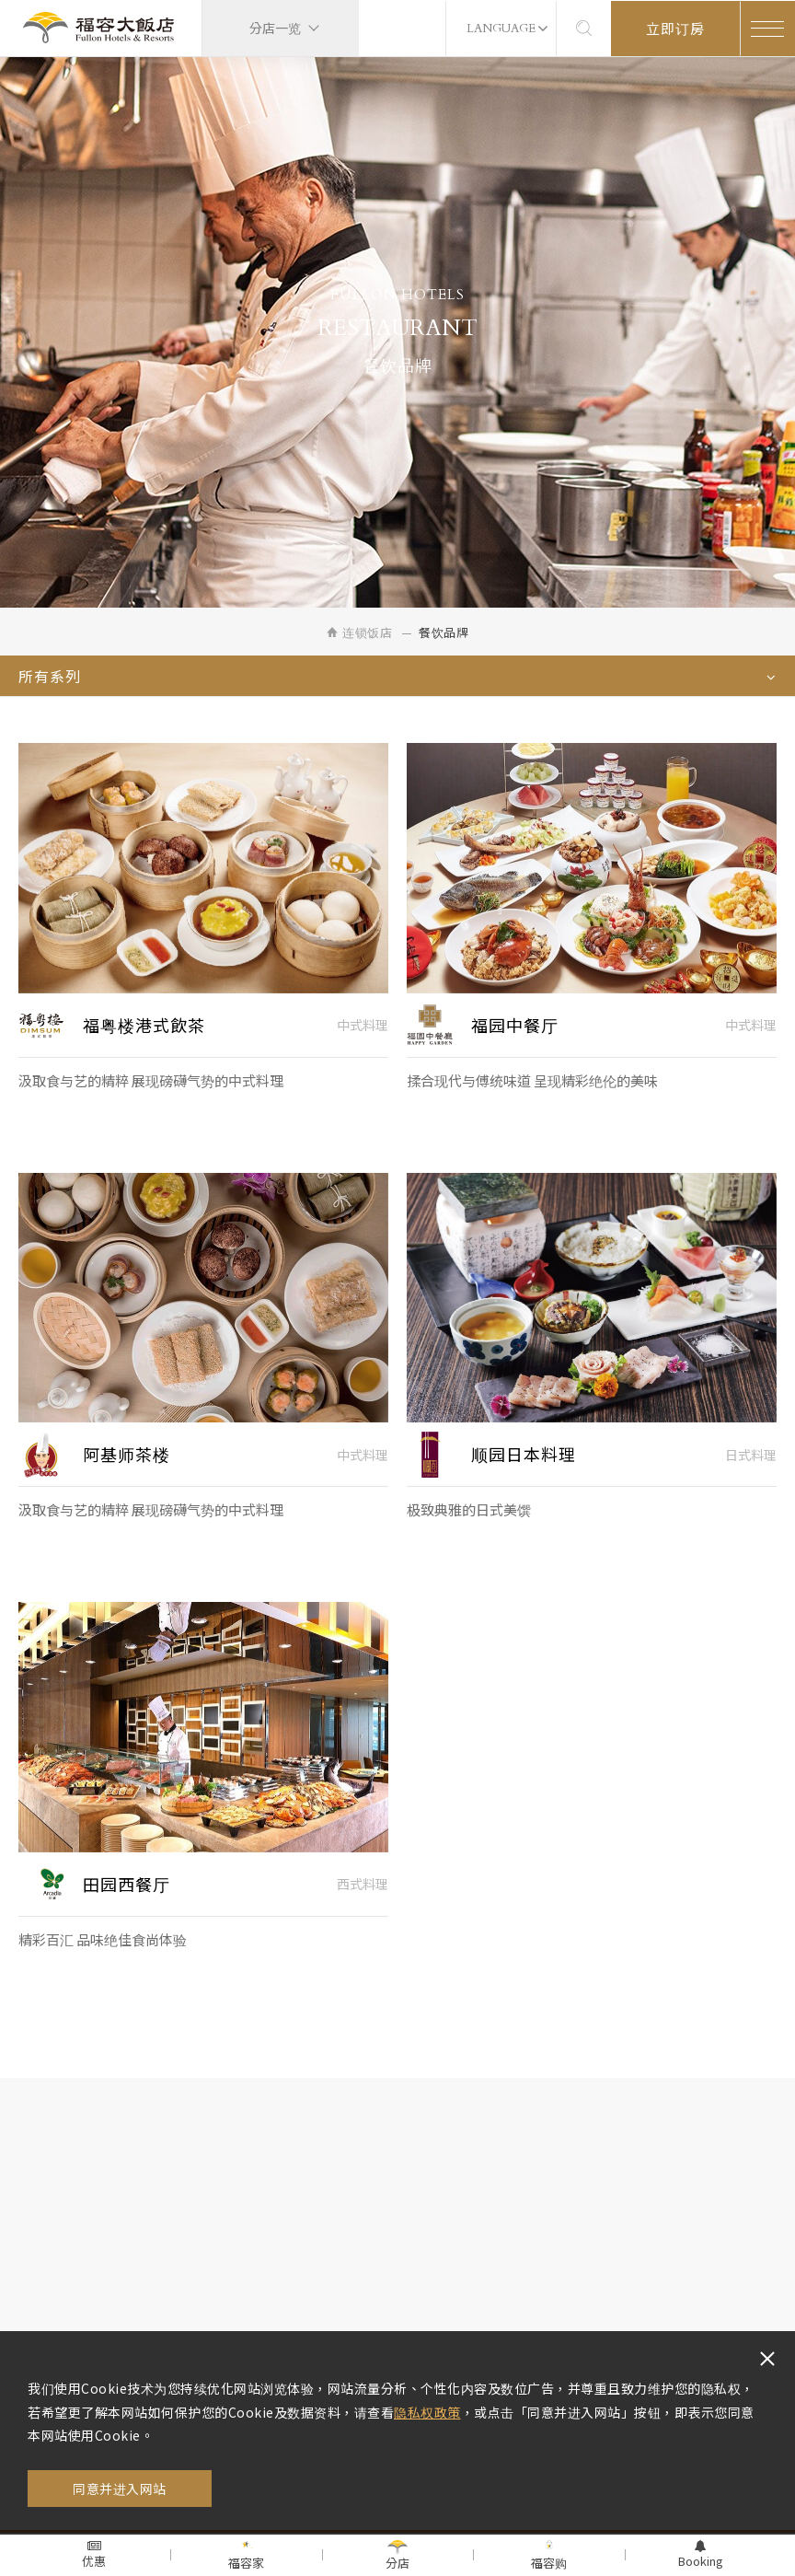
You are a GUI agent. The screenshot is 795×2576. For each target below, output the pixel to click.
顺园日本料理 (523, 1469)
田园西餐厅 (126, 1899)
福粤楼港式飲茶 (144, 1039)
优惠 (94, 2555)
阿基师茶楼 (126, 1469)
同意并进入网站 (120, 2488)
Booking (701, 2555)
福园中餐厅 (515, 1039)
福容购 (549, 2555)
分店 (397, 2555)
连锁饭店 (359, 632)
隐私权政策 (427, 2412)
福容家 (246, 2555)
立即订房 (675, 28)
